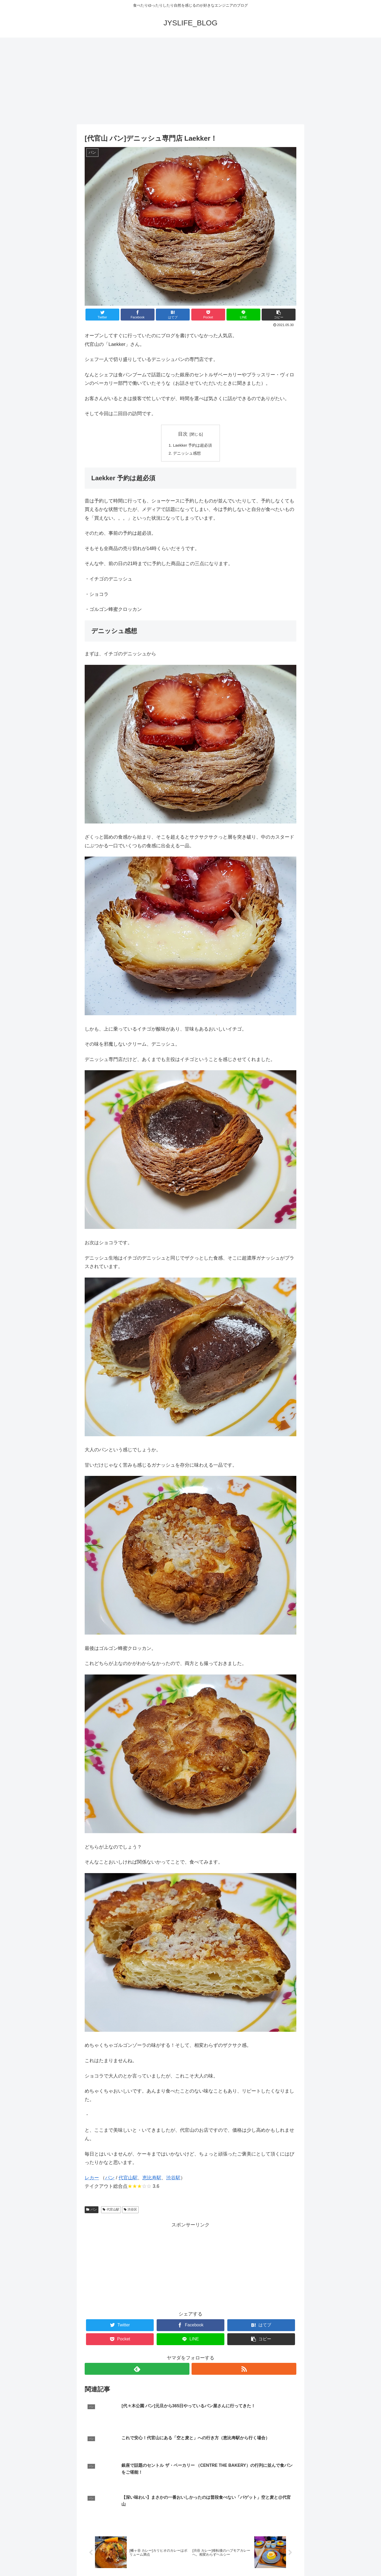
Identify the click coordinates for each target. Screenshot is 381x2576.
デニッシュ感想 (186, 454)
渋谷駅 (173, 2179)
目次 (183, 434)
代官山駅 (128, 2179)
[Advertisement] (190, 81)
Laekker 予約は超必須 (193, 445)
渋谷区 (130, 2211)
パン (110, 2179)
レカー (92, 2179)
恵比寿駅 (151, 2179)
